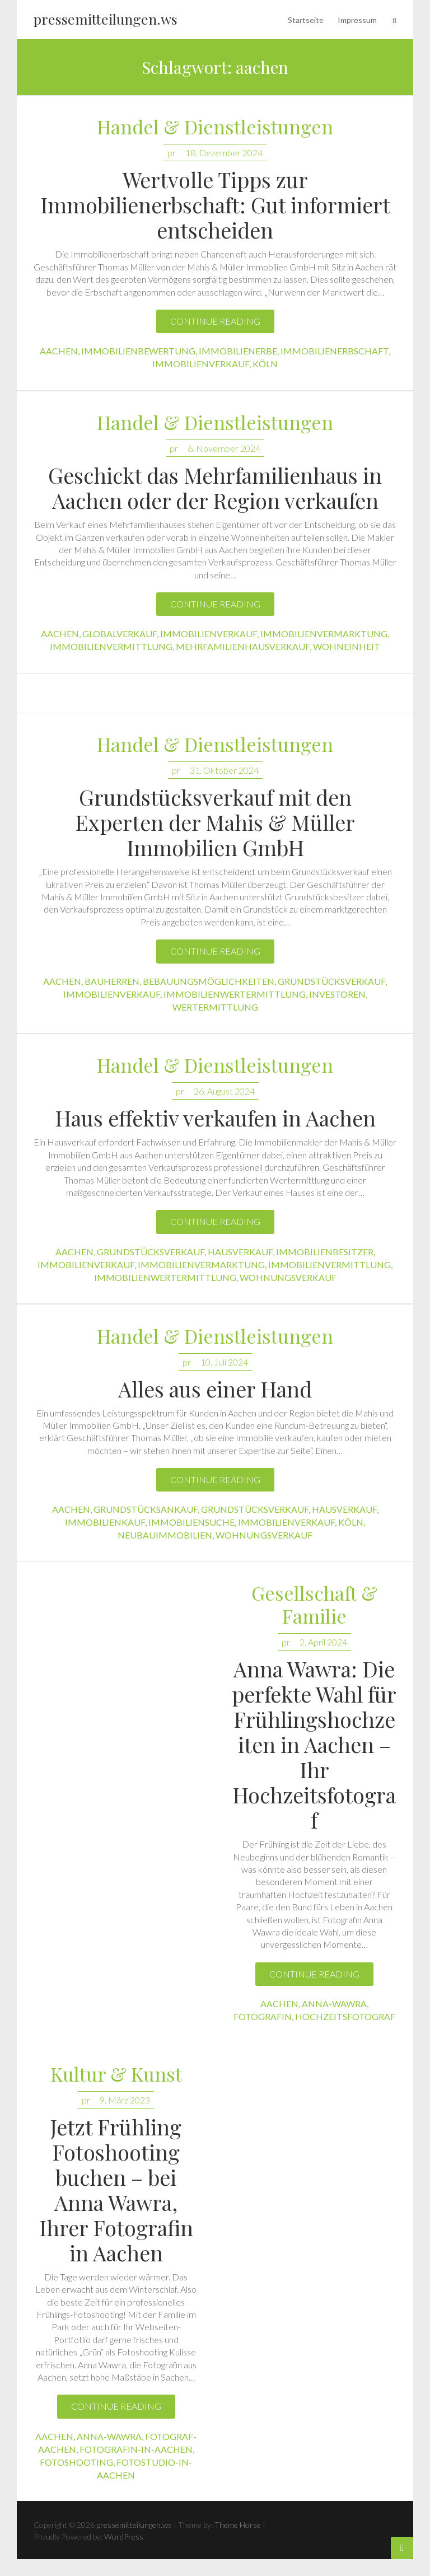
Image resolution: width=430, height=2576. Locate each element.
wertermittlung (215, 1007)
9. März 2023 (125, 2100)
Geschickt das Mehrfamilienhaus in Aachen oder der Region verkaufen (215, 488)
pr (171, 152)
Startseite (306, 20)
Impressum (357, 20)
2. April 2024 (323, 1642)
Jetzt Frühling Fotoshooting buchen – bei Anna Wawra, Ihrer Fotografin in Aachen (116, 2189)
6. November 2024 (224, 448)
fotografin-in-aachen (136, 2449)
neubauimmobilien (165, 1535)
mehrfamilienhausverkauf (243, 646)
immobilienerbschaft (335, 350)
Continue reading (215, 321)
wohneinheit (346, 646)
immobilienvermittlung (111, 646)
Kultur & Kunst (116, 2075)
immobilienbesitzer (324, 1251)
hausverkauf (240, 1251)
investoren (337, 994)
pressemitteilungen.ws (105, 19)
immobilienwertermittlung (234, 994)
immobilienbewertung (138, 350)
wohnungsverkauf (288, 1277)
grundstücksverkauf (331, 981)
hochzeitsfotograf (345, 2016)
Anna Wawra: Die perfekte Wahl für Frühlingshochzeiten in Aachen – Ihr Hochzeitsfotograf (314, 1744)
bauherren (112, 981)
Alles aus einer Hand (215, 1389)
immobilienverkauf (200, 363)
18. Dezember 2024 (224, 152)
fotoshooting (76, 2462)
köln (265, 363)
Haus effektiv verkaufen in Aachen (215, 1118)
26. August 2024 (224, 1091)
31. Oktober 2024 (224, 770)
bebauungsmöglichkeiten (208, 981)
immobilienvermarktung (323, 633)
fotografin (262, 2016)
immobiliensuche (191, 1522)
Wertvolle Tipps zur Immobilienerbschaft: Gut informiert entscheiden (215, 204)
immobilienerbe (238, 350)
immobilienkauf (105, 1522)
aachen (59, 350)
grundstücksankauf (146, 1509)
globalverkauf (119, 633)
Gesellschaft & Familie (314, 1605)
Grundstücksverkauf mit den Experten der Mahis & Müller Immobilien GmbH (215, 822)
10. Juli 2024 (224, 1362)
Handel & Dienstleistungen (215, 127)
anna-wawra (334, 2003)
